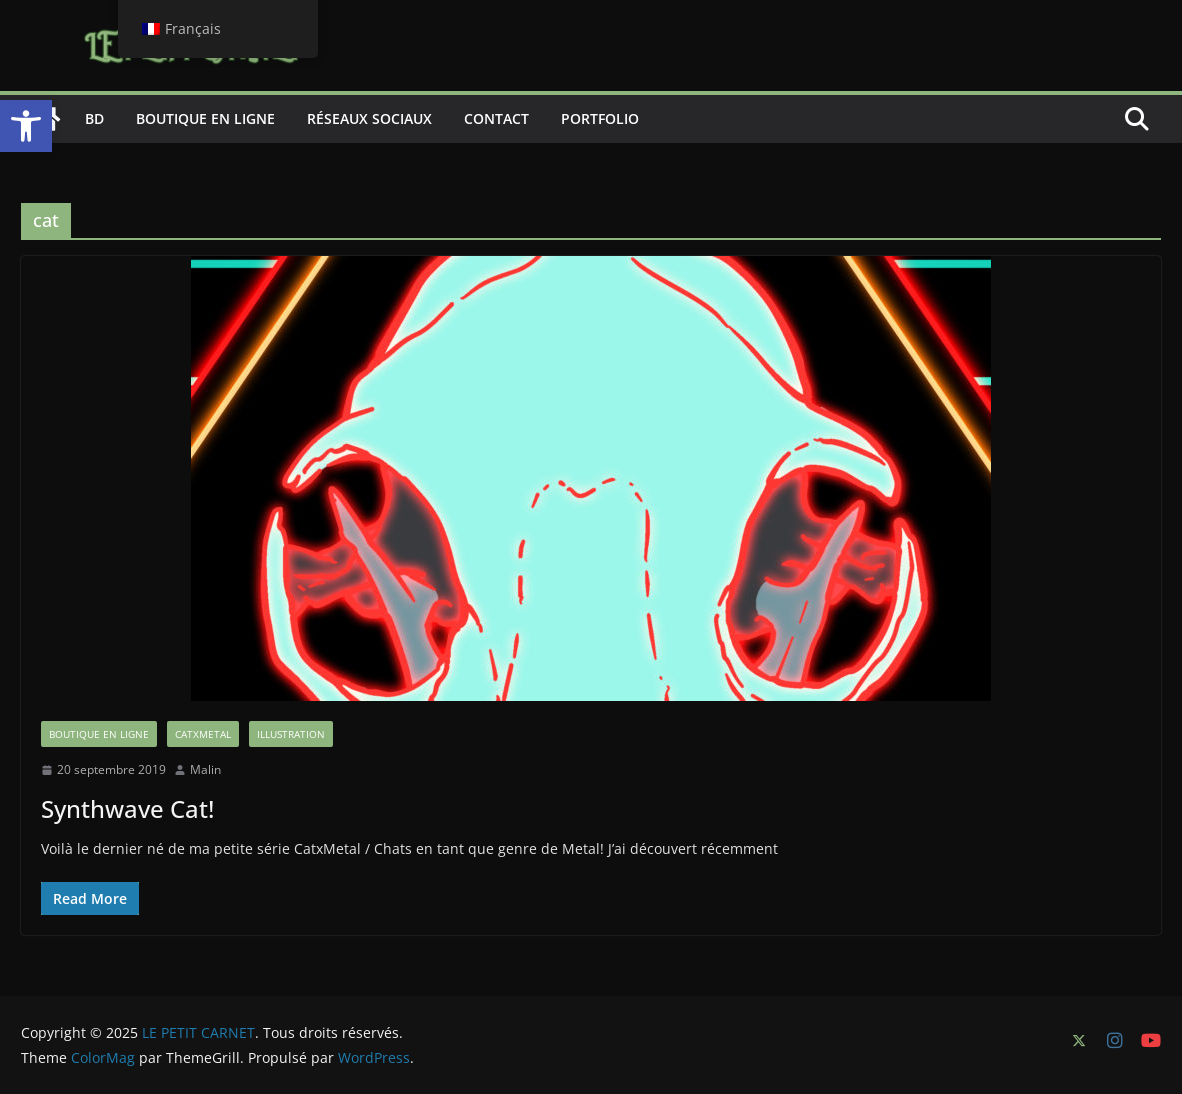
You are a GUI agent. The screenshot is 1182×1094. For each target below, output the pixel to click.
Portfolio (600, 118)
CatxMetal (203, 734)
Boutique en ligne (205, 118)
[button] (26, 126)
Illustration (291, 734)
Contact (496, 118)
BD (94, 118)
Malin (205, 769)
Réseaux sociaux (369, 118)
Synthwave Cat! (127, 808)
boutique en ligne (99, 734)
